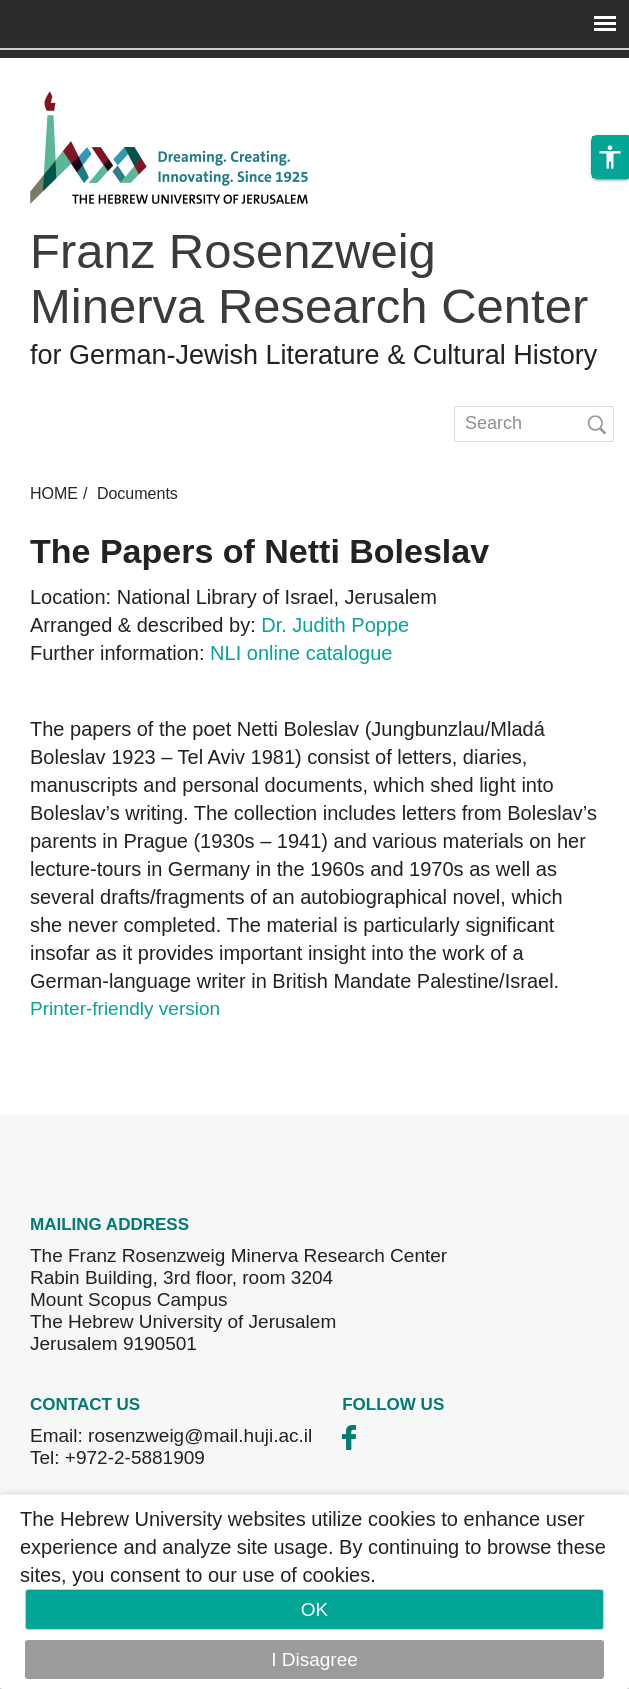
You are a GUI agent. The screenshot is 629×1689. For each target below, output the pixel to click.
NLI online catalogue (301, 653)
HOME (54, 493)
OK (314, 1609)
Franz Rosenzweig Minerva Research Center (309, 278)
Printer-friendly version (125, 1008)
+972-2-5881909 (135, 1457)
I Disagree (314, 1659)
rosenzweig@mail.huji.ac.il (200, 1435)
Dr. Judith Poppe (335, 625)
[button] (610, 157)
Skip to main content (86, 71)
